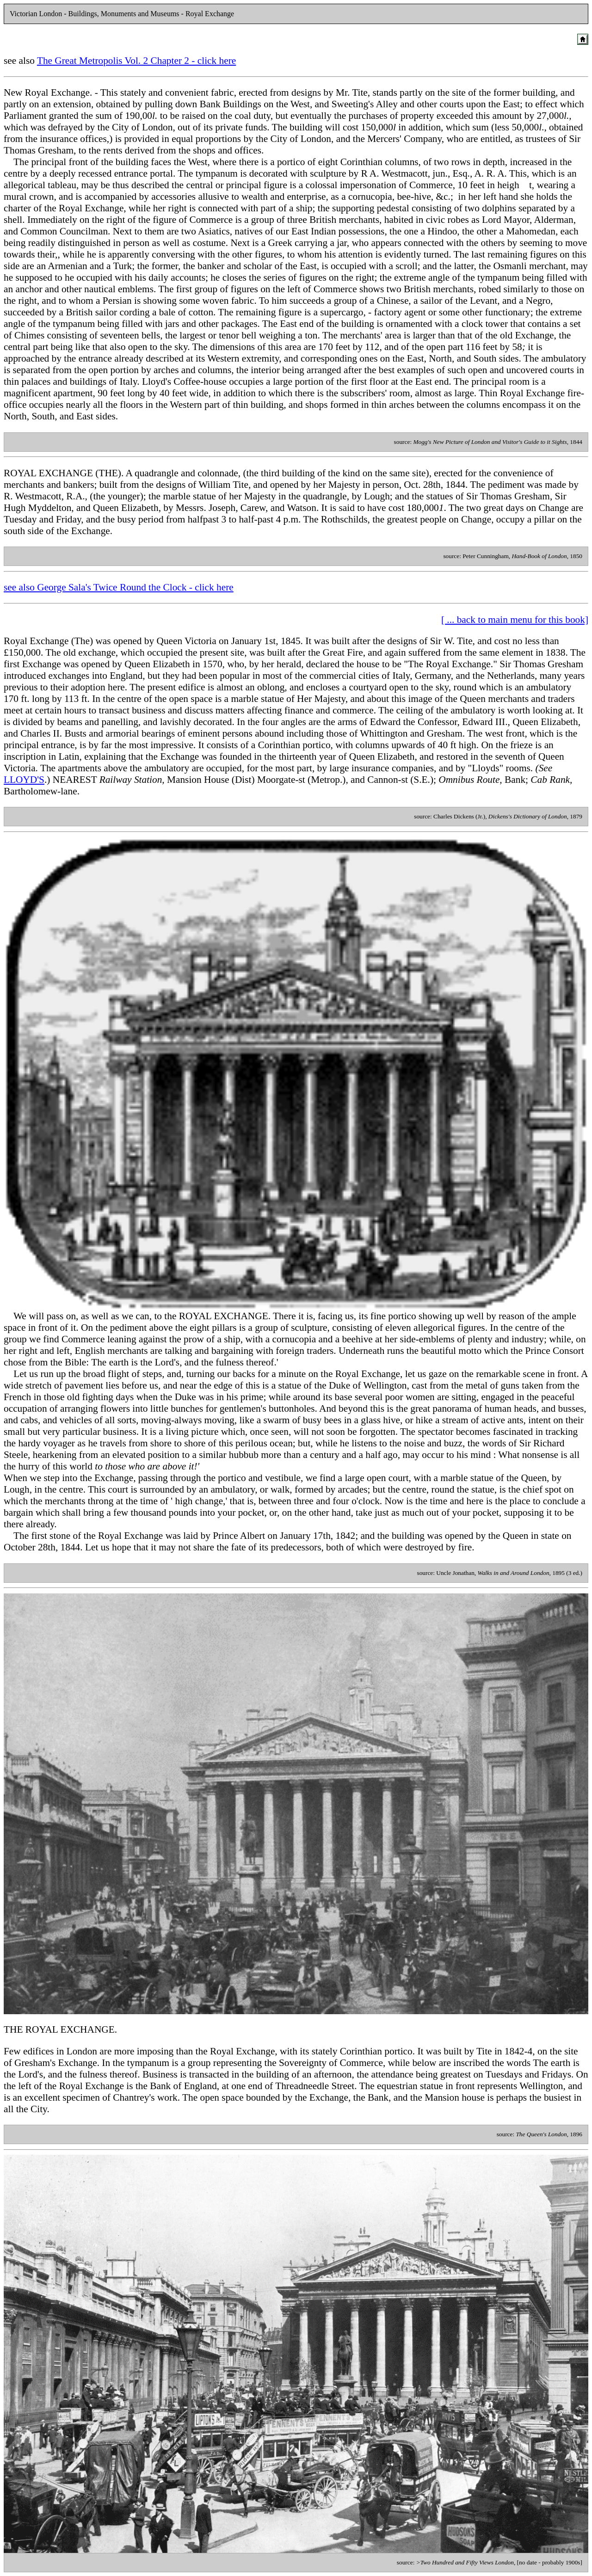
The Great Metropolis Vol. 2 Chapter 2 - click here (136, 60)
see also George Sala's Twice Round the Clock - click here (119, 587)
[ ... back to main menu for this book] (514, 619)
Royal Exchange (36, 640)
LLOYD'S (24, 779)
